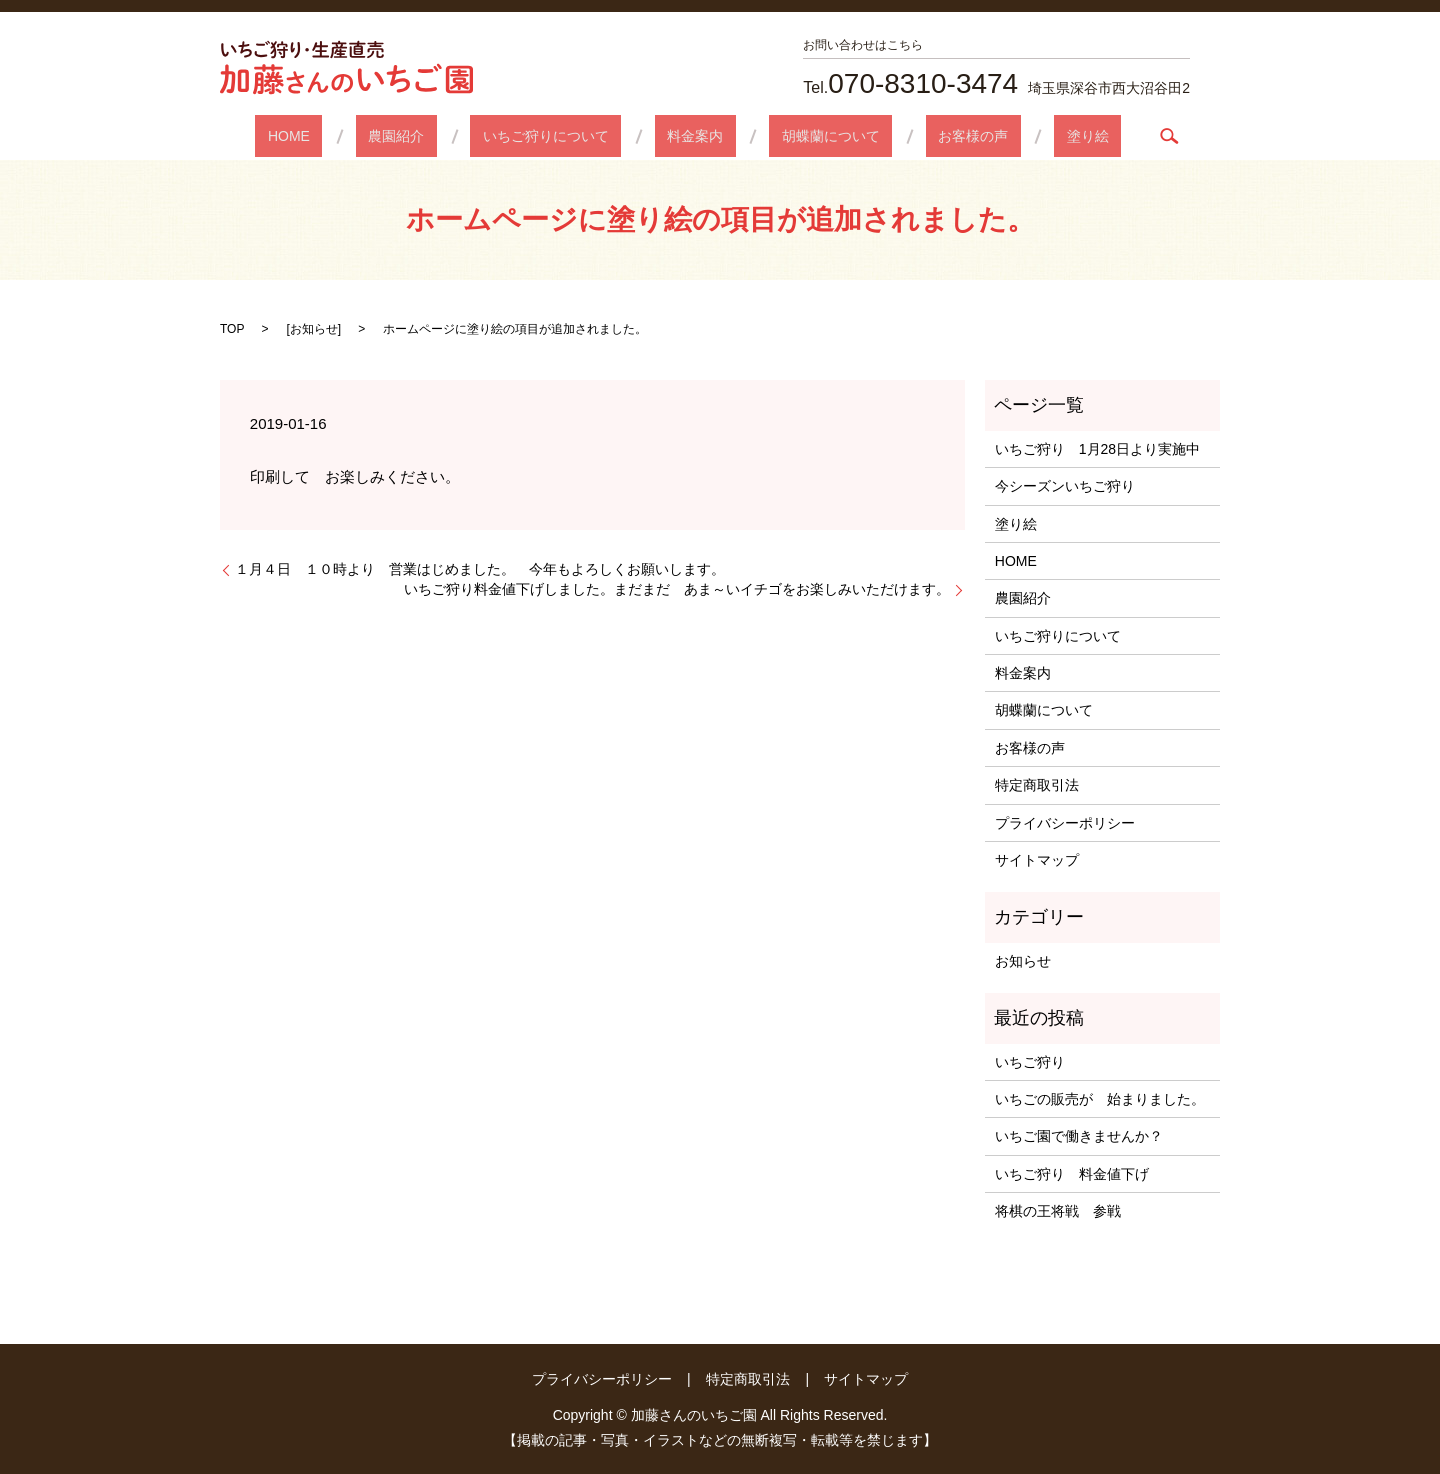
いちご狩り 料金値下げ (1072, 1174)
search (1083, 136)
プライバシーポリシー (1065, 823)
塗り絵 (1013, 136)
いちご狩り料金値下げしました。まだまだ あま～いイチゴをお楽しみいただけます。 (677, 589)
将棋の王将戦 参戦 (1058, 1211)
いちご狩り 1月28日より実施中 (1097, 449)
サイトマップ (1037, 860)
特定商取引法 (1037, 785)
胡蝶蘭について (806, 136)
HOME (363, 136)
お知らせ (314, 329)
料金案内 (695, 136)
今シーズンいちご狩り (1072, 486)
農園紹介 (446, 136)
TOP (232, 329)
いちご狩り (1030, 1062)
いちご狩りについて (571, 136)
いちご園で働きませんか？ (1079, 1136)
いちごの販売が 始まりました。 (1100, 1099)
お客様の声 (923, 136)
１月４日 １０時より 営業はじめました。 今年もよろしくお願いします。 (480, 569)
